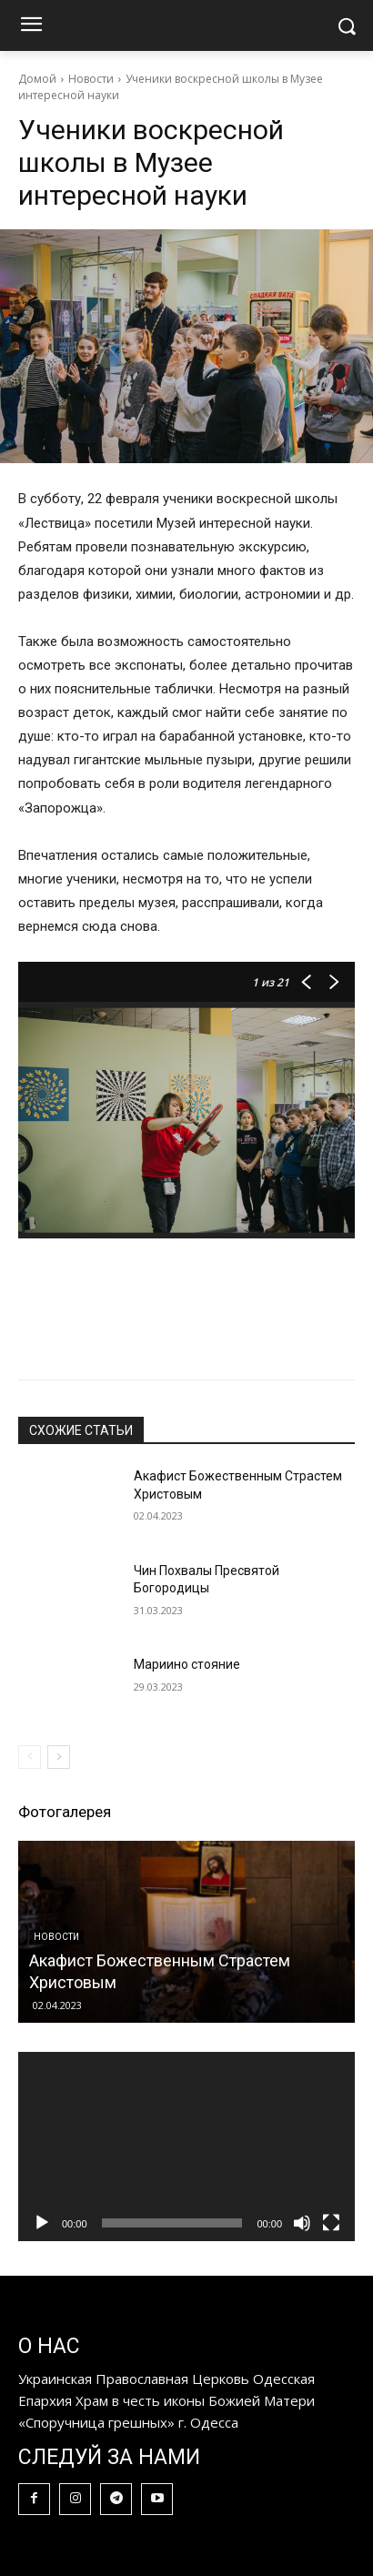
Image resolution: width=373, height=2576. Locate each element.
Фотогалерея (64, 1812)
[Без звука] (302, 2223)
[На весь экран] (331, 2223)
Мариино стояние (187, 1664)
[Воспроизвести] (42, 2223)
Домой (37, 78)
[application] (186, 2146)
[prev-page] (29, 1757)
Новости (91, 78)
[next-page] (58, 1757)
